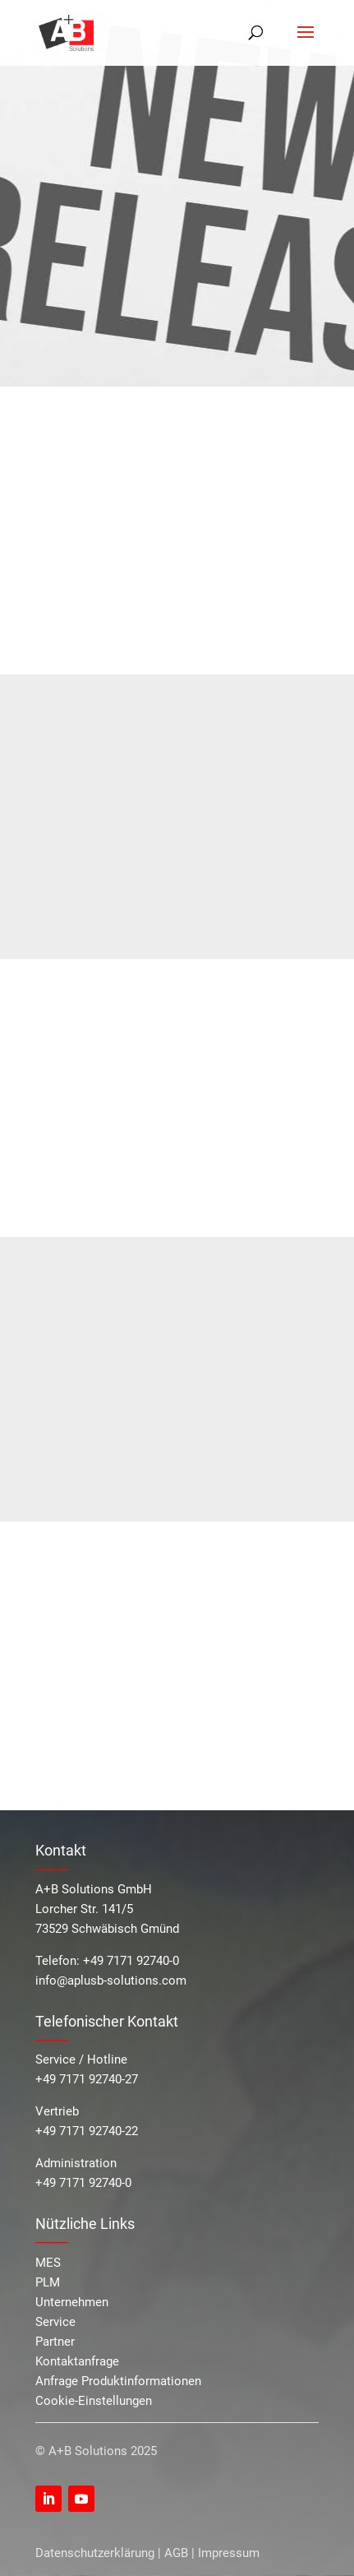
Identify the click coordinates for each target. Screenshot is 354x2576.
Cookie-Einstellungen (93, 2400)
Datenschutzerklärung (94, 2553)
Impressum (229, 2553)
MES (48, 2262)
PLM (47, 2282)
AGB (176, 2553)
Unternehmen (71, 2302)
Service (55, 2321)
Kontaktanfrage (77, 2361)
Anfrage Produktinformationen (118, 2381)
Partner (55, 2341)
